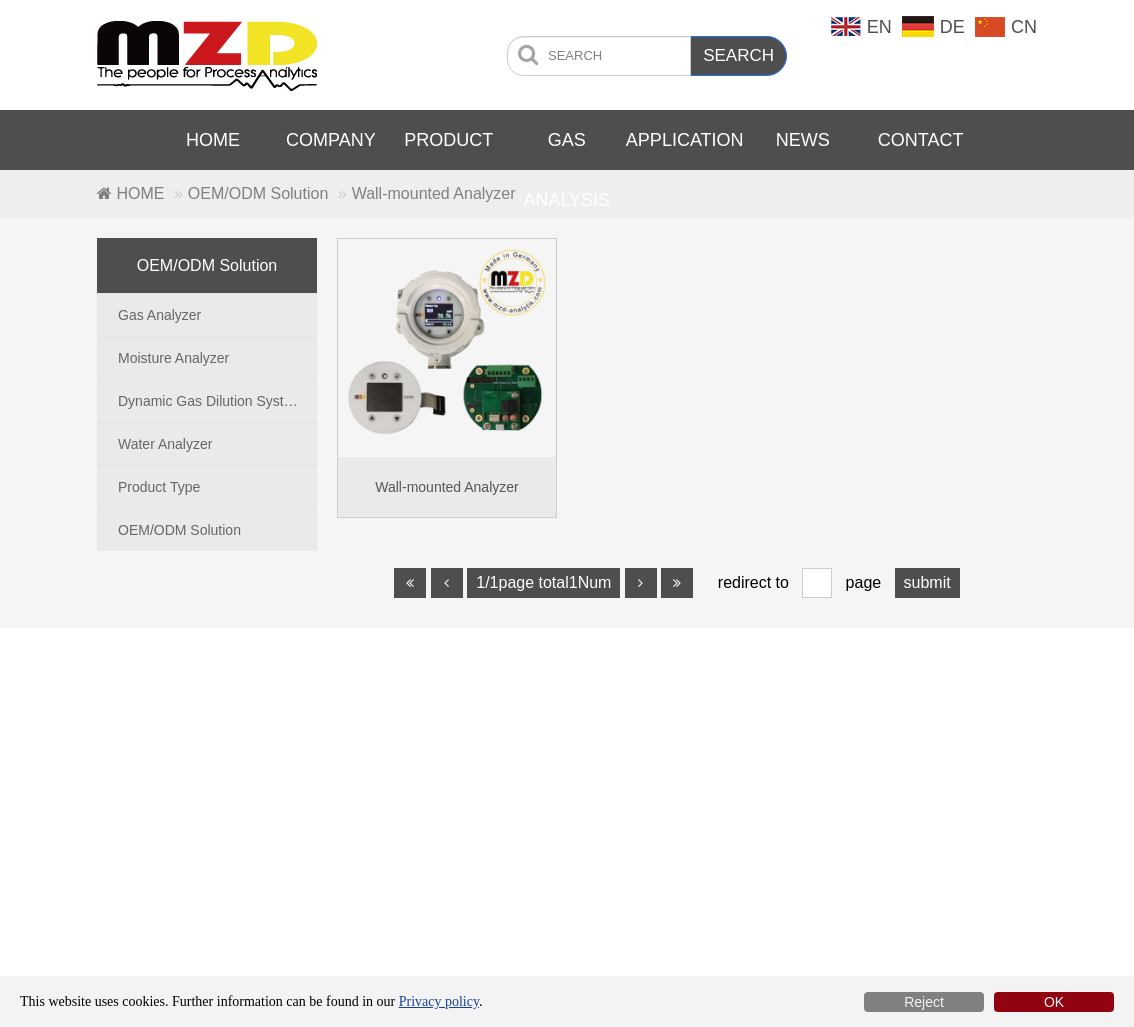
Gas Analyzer (159, 315)
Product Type (159, 487)
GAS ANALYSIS (566, 170)
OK (1054, 1002)
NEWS (803, 140)
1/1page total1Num (543, 582)
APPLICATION (685, 140)
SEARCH (738, 55)
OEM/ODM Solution (258, 193)
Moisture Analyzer (173, 358)
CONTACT (921, 140)
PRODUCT (448, 140)
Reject (924, 1002)
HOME (213, 140)
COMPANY (331, 140)
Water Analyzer (165, 444)
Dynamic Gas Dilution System (210, 401)
